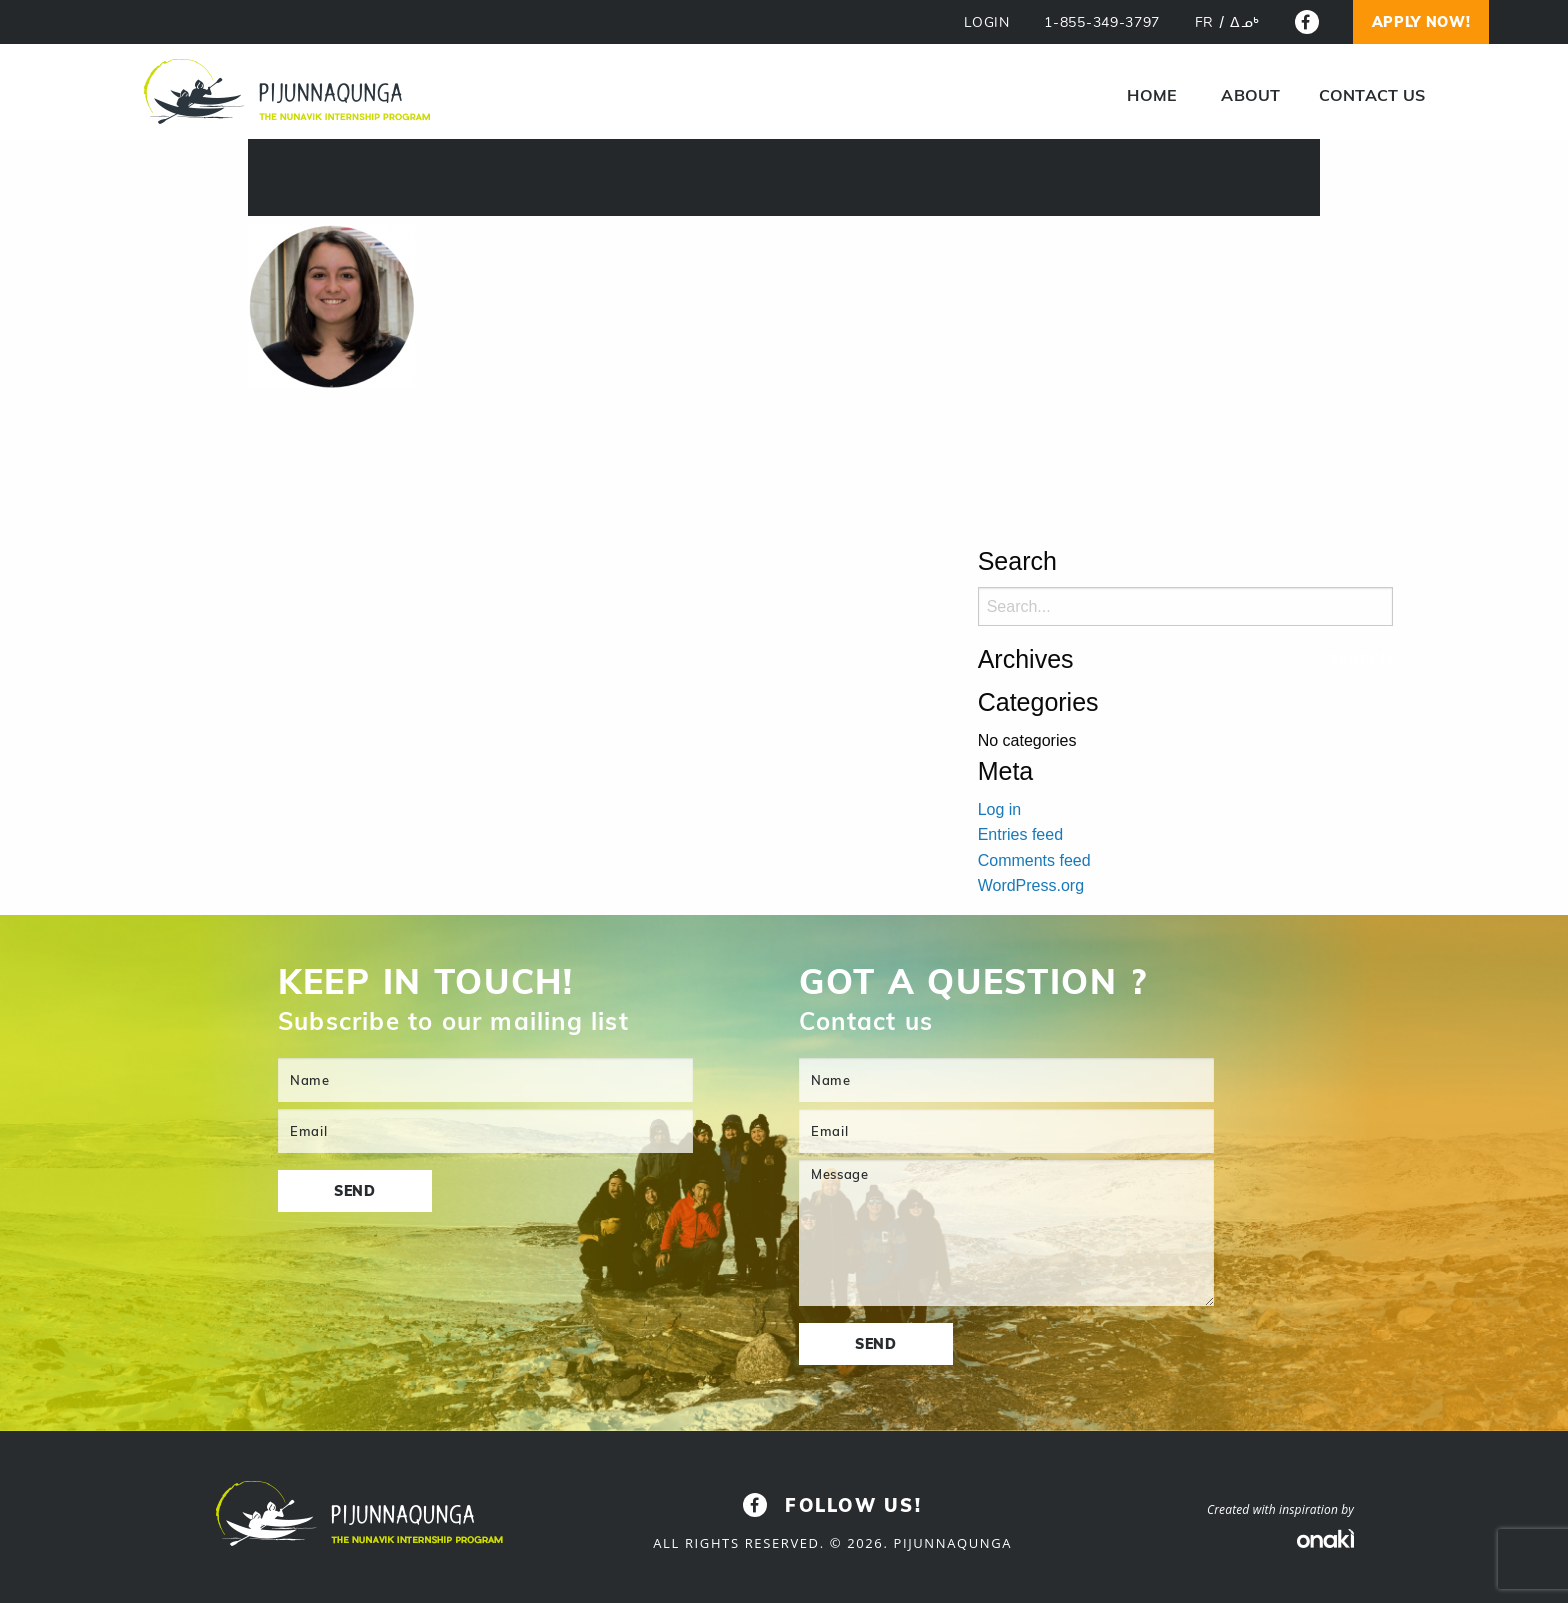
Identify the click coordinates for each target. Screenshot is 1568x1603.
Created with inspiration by (1280, 1509)
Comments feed (1034, 860)
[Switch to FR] (1204, 23)
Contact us (1372, 95)
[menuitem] (1152, 95)
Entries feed (1020, 834)
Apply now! (1421, 22)
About (1250, 95)
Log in (1000, 809)
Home (1152, 95)
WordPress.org (1031, 885)
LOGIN (987, 22)
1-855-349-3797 (1102, 22)
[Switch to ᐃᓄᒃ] (1245, 23)
